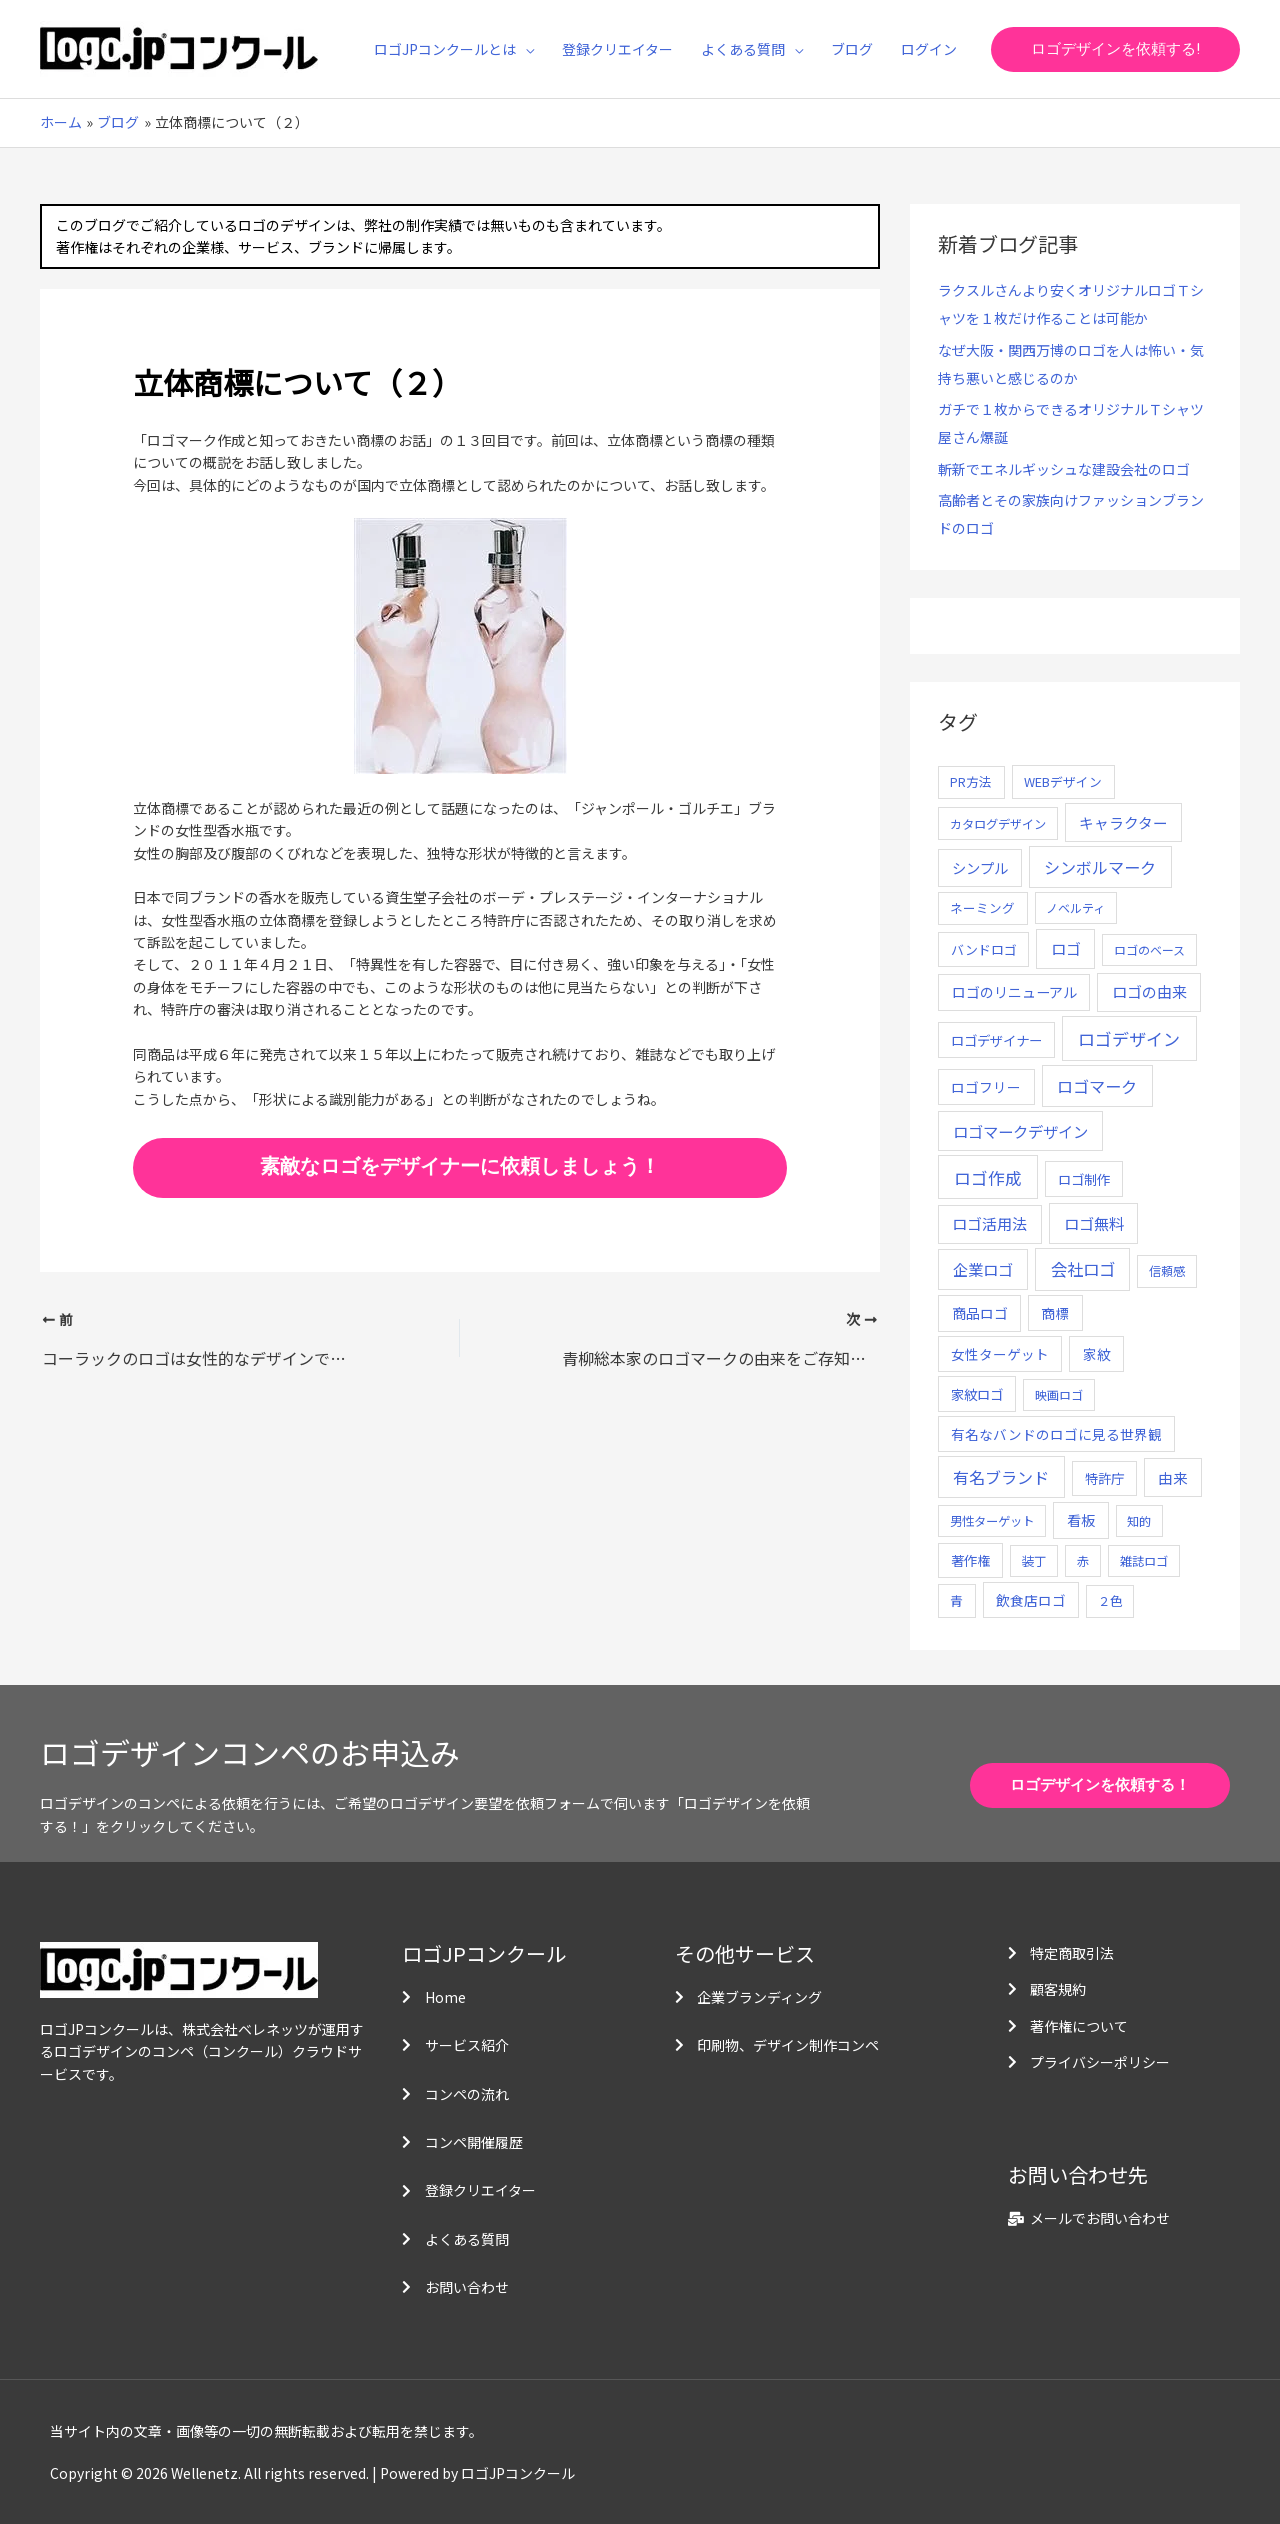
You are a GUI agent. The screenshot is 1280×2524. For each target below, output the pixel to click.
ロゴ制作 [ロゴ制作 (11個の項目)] (1084, 1179)
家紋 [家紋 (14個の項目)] (1097, 1354)
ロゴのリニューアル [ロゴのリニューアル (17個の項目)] (1014, 992)
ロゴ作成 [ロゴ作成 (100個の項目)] (988, 1177)
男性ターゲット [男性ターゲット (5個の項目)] (992, 1521)
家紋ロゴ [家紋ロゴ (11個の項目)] (977, 1394)
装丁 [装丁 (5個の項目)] (1034, 1561)
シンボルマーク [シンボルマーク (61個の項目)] (1100, 867)
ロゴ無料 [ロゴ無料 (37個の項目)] (1094, 1223)
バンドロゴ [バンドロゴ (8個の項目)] (984, 949)
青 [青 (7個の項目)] (956, 1600)
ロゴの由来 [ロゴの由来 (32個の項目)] (1149, 991)
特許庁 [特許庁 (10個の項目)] (1104, 1478)
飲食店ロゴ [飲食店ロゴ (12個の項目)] (1031, 1600)
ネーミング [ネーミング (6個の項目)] (982, 907)
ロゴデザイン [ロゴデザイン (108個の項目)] (1129, 1038)
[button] (1115, 49)
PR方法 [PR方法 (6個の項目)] (971, 781)
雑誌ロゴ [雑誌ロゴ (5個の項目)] (1144, 1561)
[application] (525, 49)
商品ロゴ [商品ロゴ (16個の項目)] (980, 1313)
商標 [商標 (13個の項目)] (1055, 1313)
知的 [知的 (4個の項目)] (1139, 1520)
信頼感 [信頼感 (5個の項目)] (1167, 1271)
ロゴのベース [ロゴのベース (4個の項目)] (1149, 949)
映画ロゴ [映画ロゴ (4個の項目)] (1059, 1394)
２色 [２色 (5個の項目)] (1110, 1601)
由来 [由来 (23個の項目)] (1173, 1477)
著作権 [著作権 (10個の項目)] (970, 1560)
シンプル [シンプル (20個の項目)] (980, 867)
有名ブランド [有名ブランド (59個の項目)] (1001, 1477)
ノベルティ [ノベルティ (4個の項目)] (1075, 907)
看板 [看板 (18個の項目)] (1081, 1520)
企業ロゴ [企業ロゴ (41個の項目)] (983, 1269)
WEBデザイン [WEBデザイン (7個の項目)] (1063, 781)
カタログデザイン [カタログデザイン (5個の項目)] (998, 824)
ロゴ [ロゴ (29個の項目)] (1066, 948)
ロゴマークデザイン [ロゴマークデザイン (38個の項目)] (1020, 1131)
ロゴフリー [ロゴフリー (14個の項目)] (986, 1087)
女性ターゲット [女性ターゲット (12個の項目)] (1000, 1354)
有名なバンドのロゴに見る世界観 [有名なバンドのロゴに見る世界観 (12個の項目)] (1056, 1434)
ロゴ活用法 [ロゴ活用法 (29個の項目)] (989, 1223)
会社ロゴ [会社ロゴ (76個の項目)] (1083, 1269)
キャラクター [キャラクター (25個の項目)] (1123, 822)
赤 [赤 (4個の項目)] (1083, 1560)
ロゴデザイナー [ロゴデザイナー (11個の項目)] (996, 1040)
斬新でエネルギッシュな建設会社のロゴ (1064, 469)
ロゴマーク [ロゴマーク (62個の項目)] (1097, 1086)
